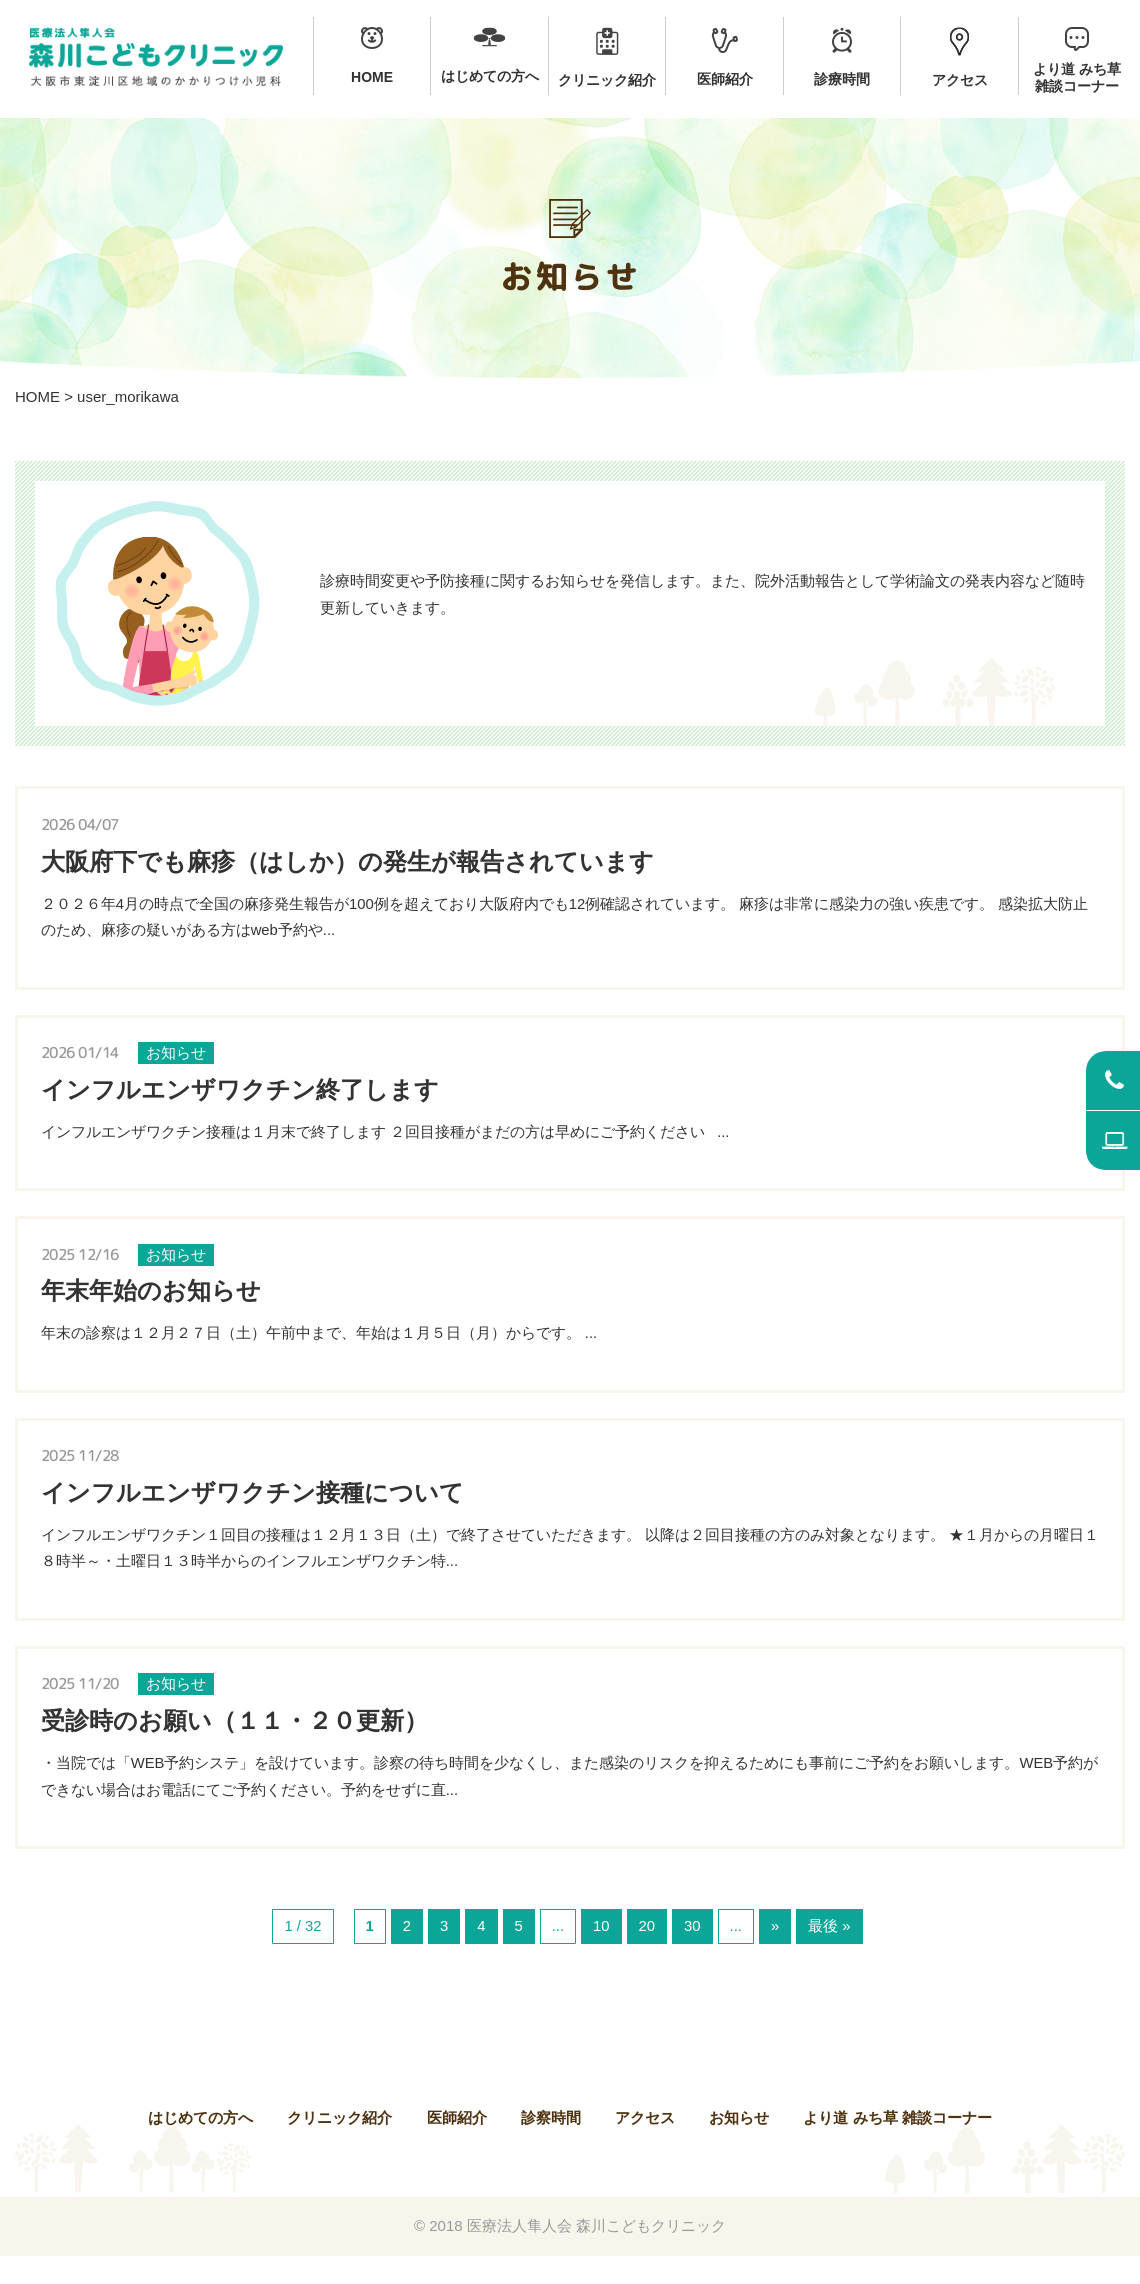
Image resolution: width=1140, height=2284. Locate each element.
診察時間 (551, 2145)
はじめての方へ (200, 2145)
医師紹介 (457, 2145)
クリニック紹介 (339, 2145)
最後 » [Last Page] (830, 1954)
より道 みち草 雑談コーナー (897, 2145)
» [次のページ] (776, 1954)
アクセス (645, 2145)
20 (647, 1954)
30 (693, 1954)
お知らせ (739, 2145)
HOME (37, 396)
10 (601, 1954)
